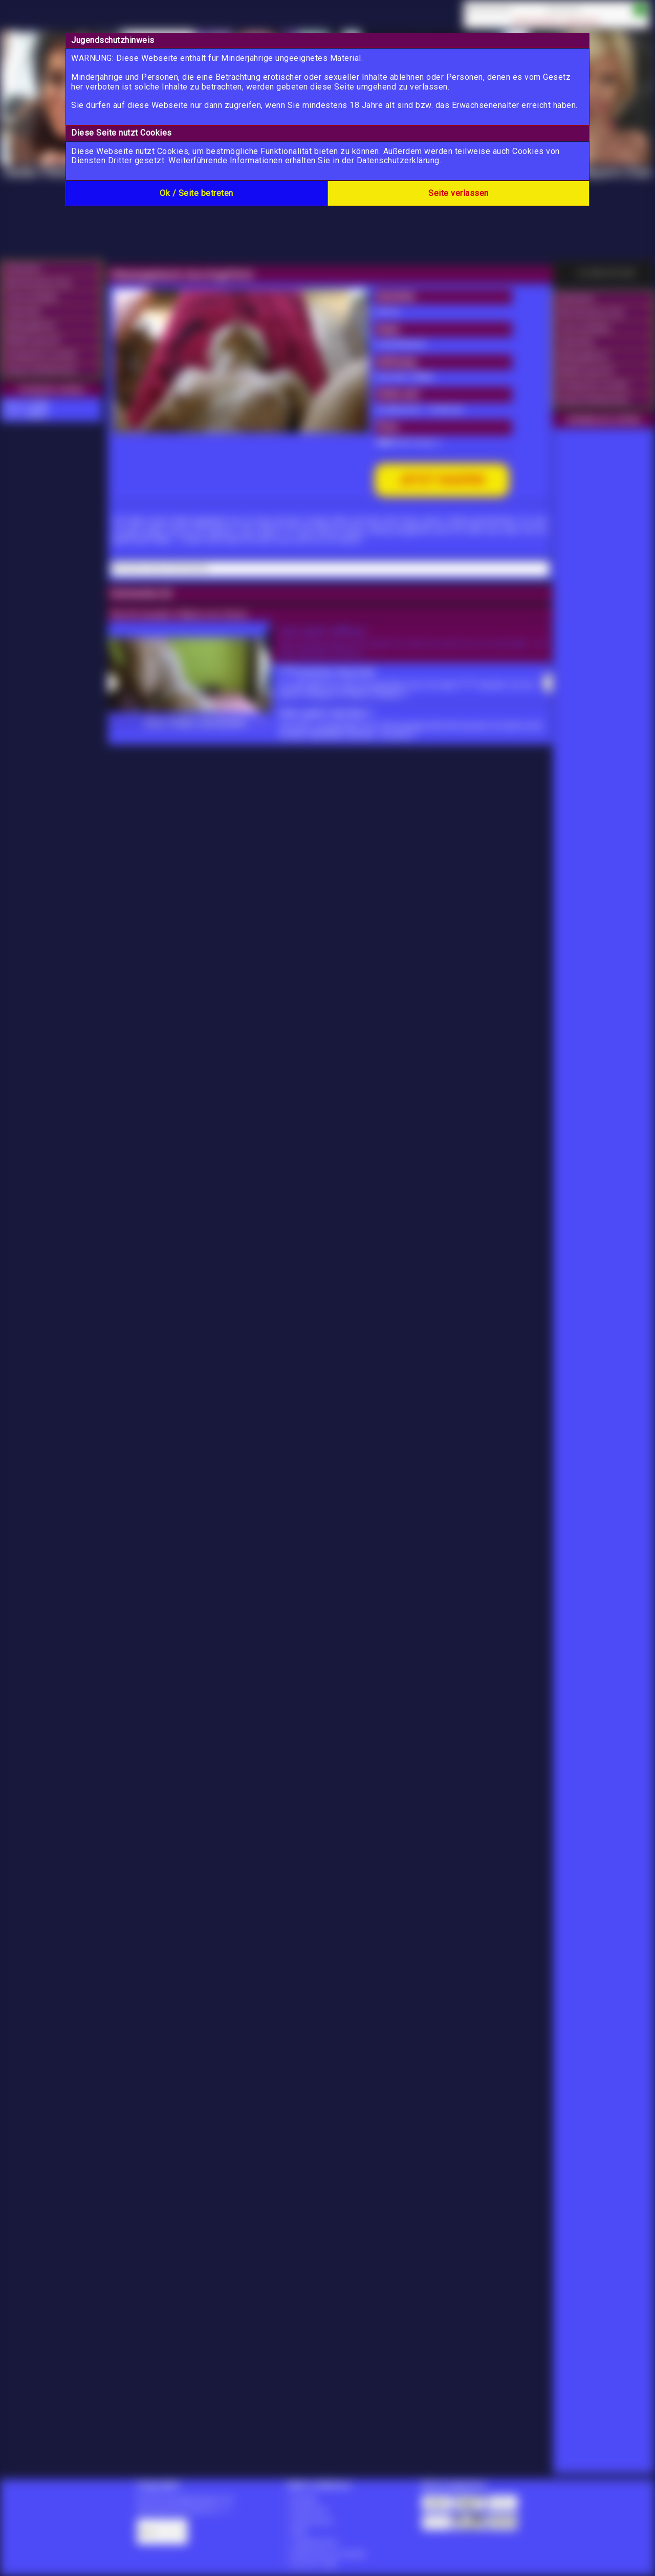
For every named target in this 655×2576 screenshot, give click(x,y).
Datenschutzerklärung (398, 160)
